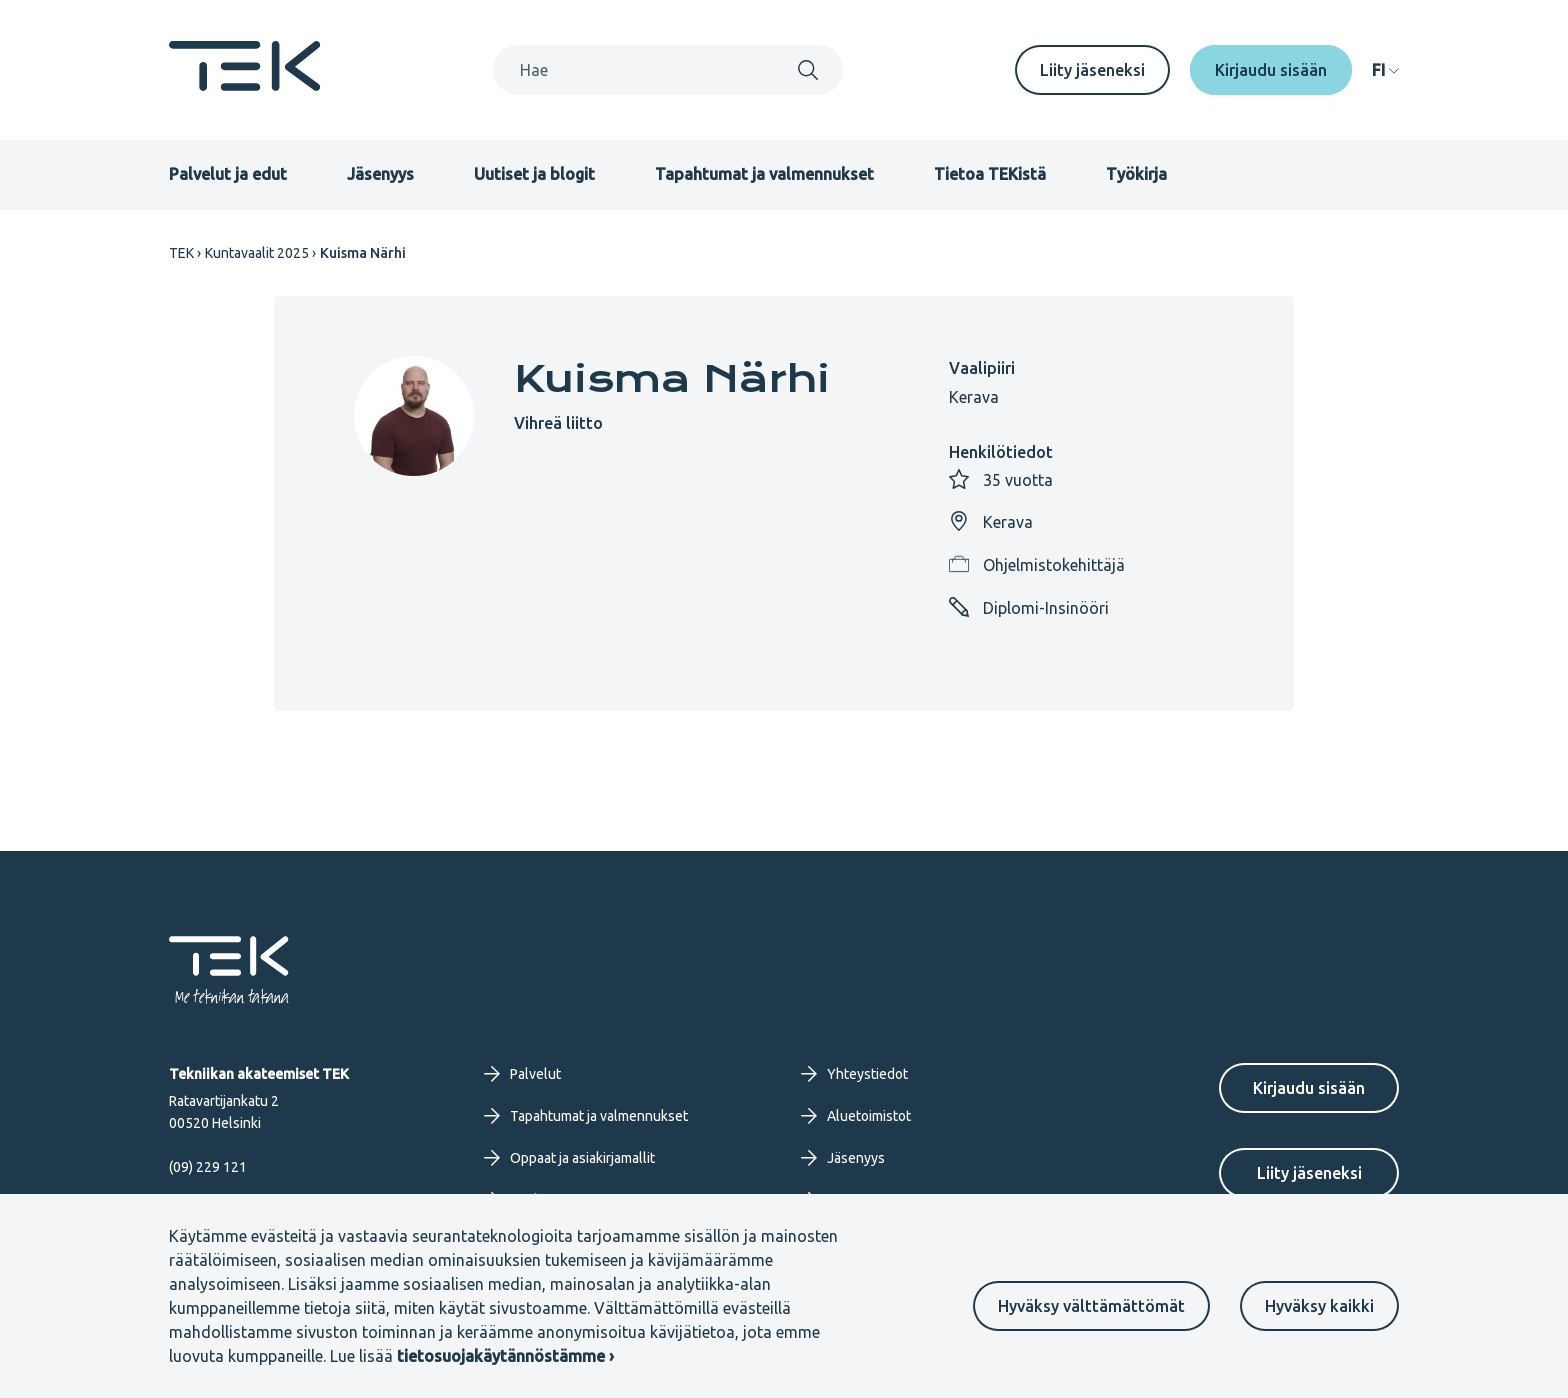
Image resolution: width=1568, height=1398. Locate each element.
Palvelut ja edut (228, 174)
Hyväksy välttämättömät (1091, 1306)
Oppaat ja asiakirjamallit (569, 1158)
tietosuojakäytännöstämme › (505, 1356)
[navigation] (1385, 70)
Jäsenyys (380, 174)
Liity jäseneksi (1092, 70)
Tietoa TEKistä (990, 174)
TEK (181, 253)
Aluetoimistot (856, 1116)
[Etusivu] (245, 85)
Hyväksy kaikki (1319, 1306)
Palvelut (522, 1074)
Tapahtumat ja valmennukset (764, 174)
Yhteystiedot (854, 1074)
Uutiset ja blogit (534, 174)
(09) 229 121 (208, 1167)
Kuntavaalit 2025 (257, 253)
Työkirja (1136, 174)
